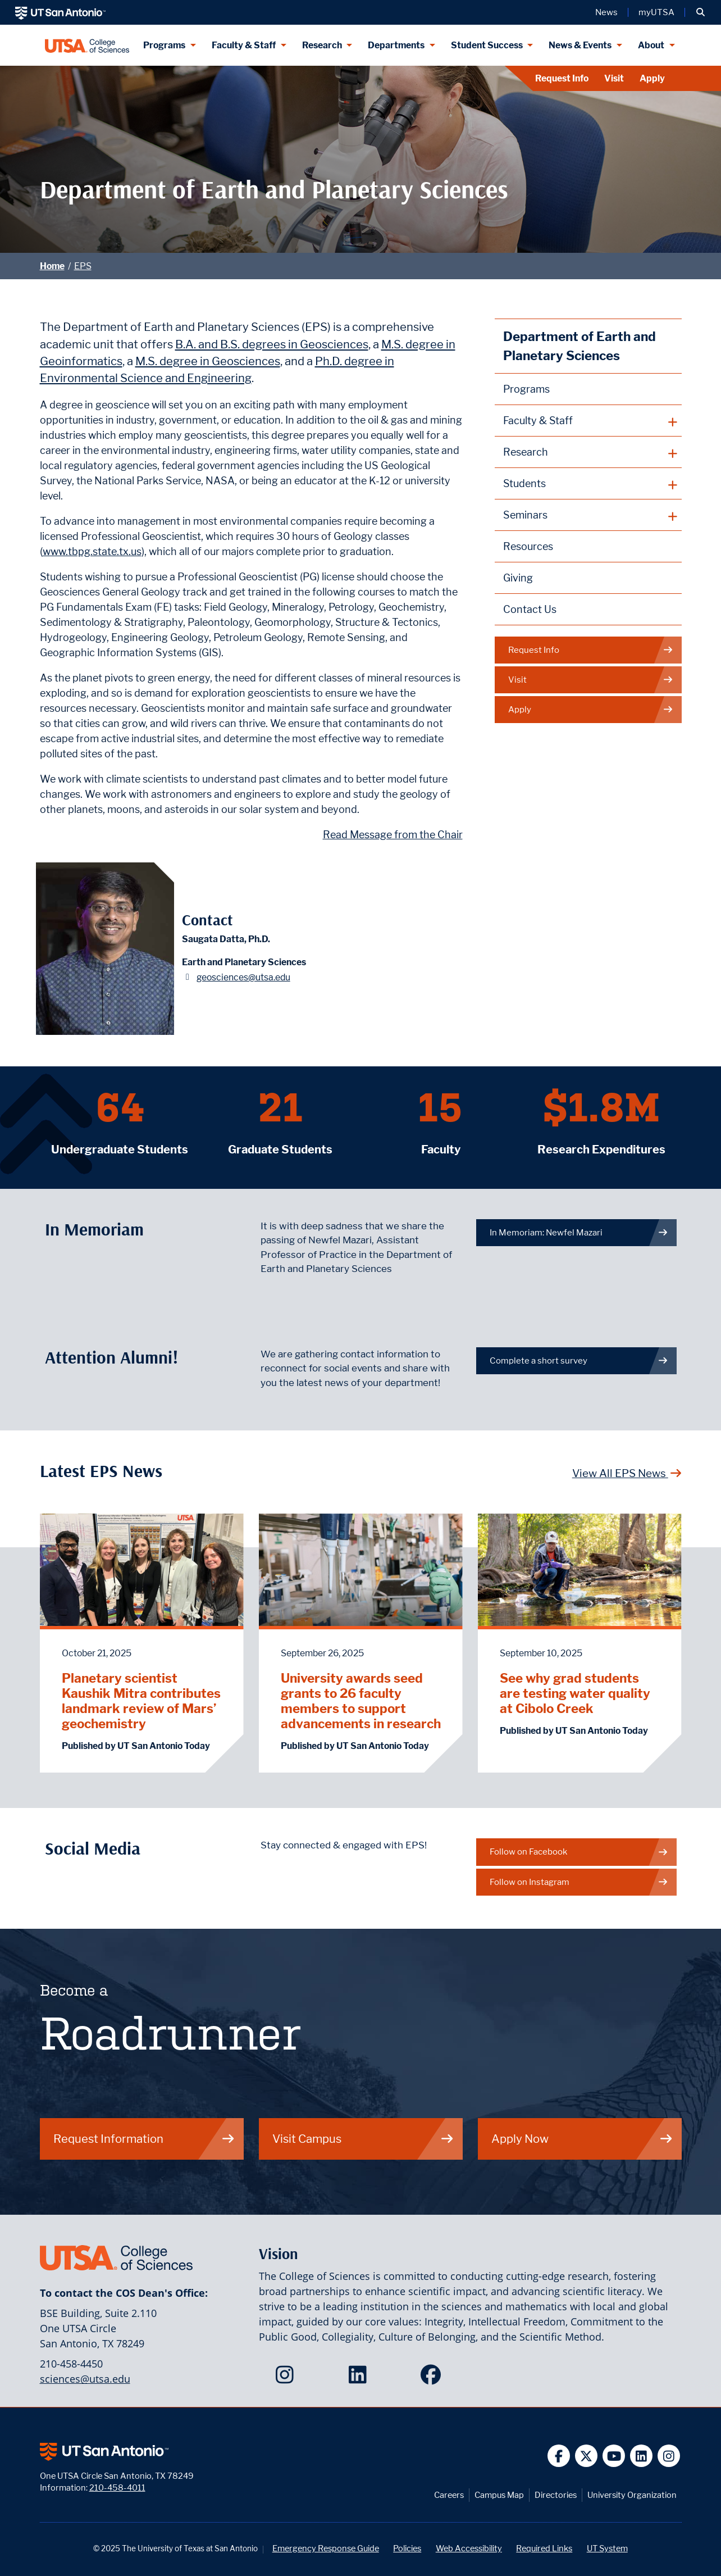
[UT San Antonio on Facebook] (559, 2456)
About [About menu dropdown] (651, 45)
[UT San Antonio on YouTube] (614, 2456)
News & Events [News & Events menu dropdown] (580, 45)
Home (52, 266)
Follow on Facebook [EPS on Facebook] (579, 1851)
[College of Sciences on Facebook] (433, 2378)
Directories (556, 2495)
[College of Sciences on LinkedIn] (360, 2378)
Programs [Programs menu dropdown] (164, 45)
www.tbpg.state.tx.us (92, 551)
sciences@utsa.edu (85, 2379)
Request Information (144, 2139)
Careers (449, 2495)
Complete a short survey (579, 1360)
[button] (700, 12)
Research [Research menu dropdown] (322, 45)
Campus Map (499, 2495)
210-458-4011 (117, 2487)
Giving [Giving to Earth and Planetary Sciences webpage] (518, 578)
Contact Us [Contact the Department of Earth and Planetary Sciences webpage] (529, 609)
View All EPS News (627, 1473)
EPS (83, 266)
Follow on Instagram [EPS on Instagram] (579, 1882)
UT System (607, 2548)
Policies (407, 2548)
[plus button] (588, 421)
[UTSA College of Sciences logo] (87, 45)
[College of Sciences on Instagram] (287, 2378)
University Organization (632, 2495)
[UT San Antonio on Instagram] (669, 2456)
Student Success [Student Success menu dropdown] (487, 45)
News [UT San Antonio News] (606, 12)
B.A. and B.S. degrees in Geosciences (271, 344)
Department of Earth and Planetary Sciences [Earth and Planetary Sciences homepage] (579, 346)
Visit (614, 78)
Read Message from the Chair (393, 835)
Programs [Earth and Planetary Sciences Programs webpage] (526, 389)
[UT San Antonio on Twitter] (586, 2456)
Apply (652, 78)
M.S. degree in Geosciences (207, 361)
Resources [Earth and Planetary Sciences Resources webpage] (528, 546)
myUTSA (656, 12)
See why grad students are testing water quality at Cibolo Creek (575, 1693)
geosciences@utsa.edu (243, 977)
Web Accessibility (469, 2548)
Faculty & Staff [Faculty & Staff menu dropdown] (244, 45)
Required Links (544, 2548)
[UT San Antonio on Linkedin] (641, 2456)
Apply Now (582, 2139)
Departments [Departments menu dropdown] (396, 45)
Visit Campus (363, 2139)
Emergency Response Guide (325, 2548)
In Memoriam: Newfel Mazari (579, 1232)
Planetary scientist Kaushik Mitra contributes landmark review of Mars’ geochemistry (141, 1700)
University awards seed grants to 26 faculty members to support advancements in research (361, 1700)
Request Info (561, 78)
